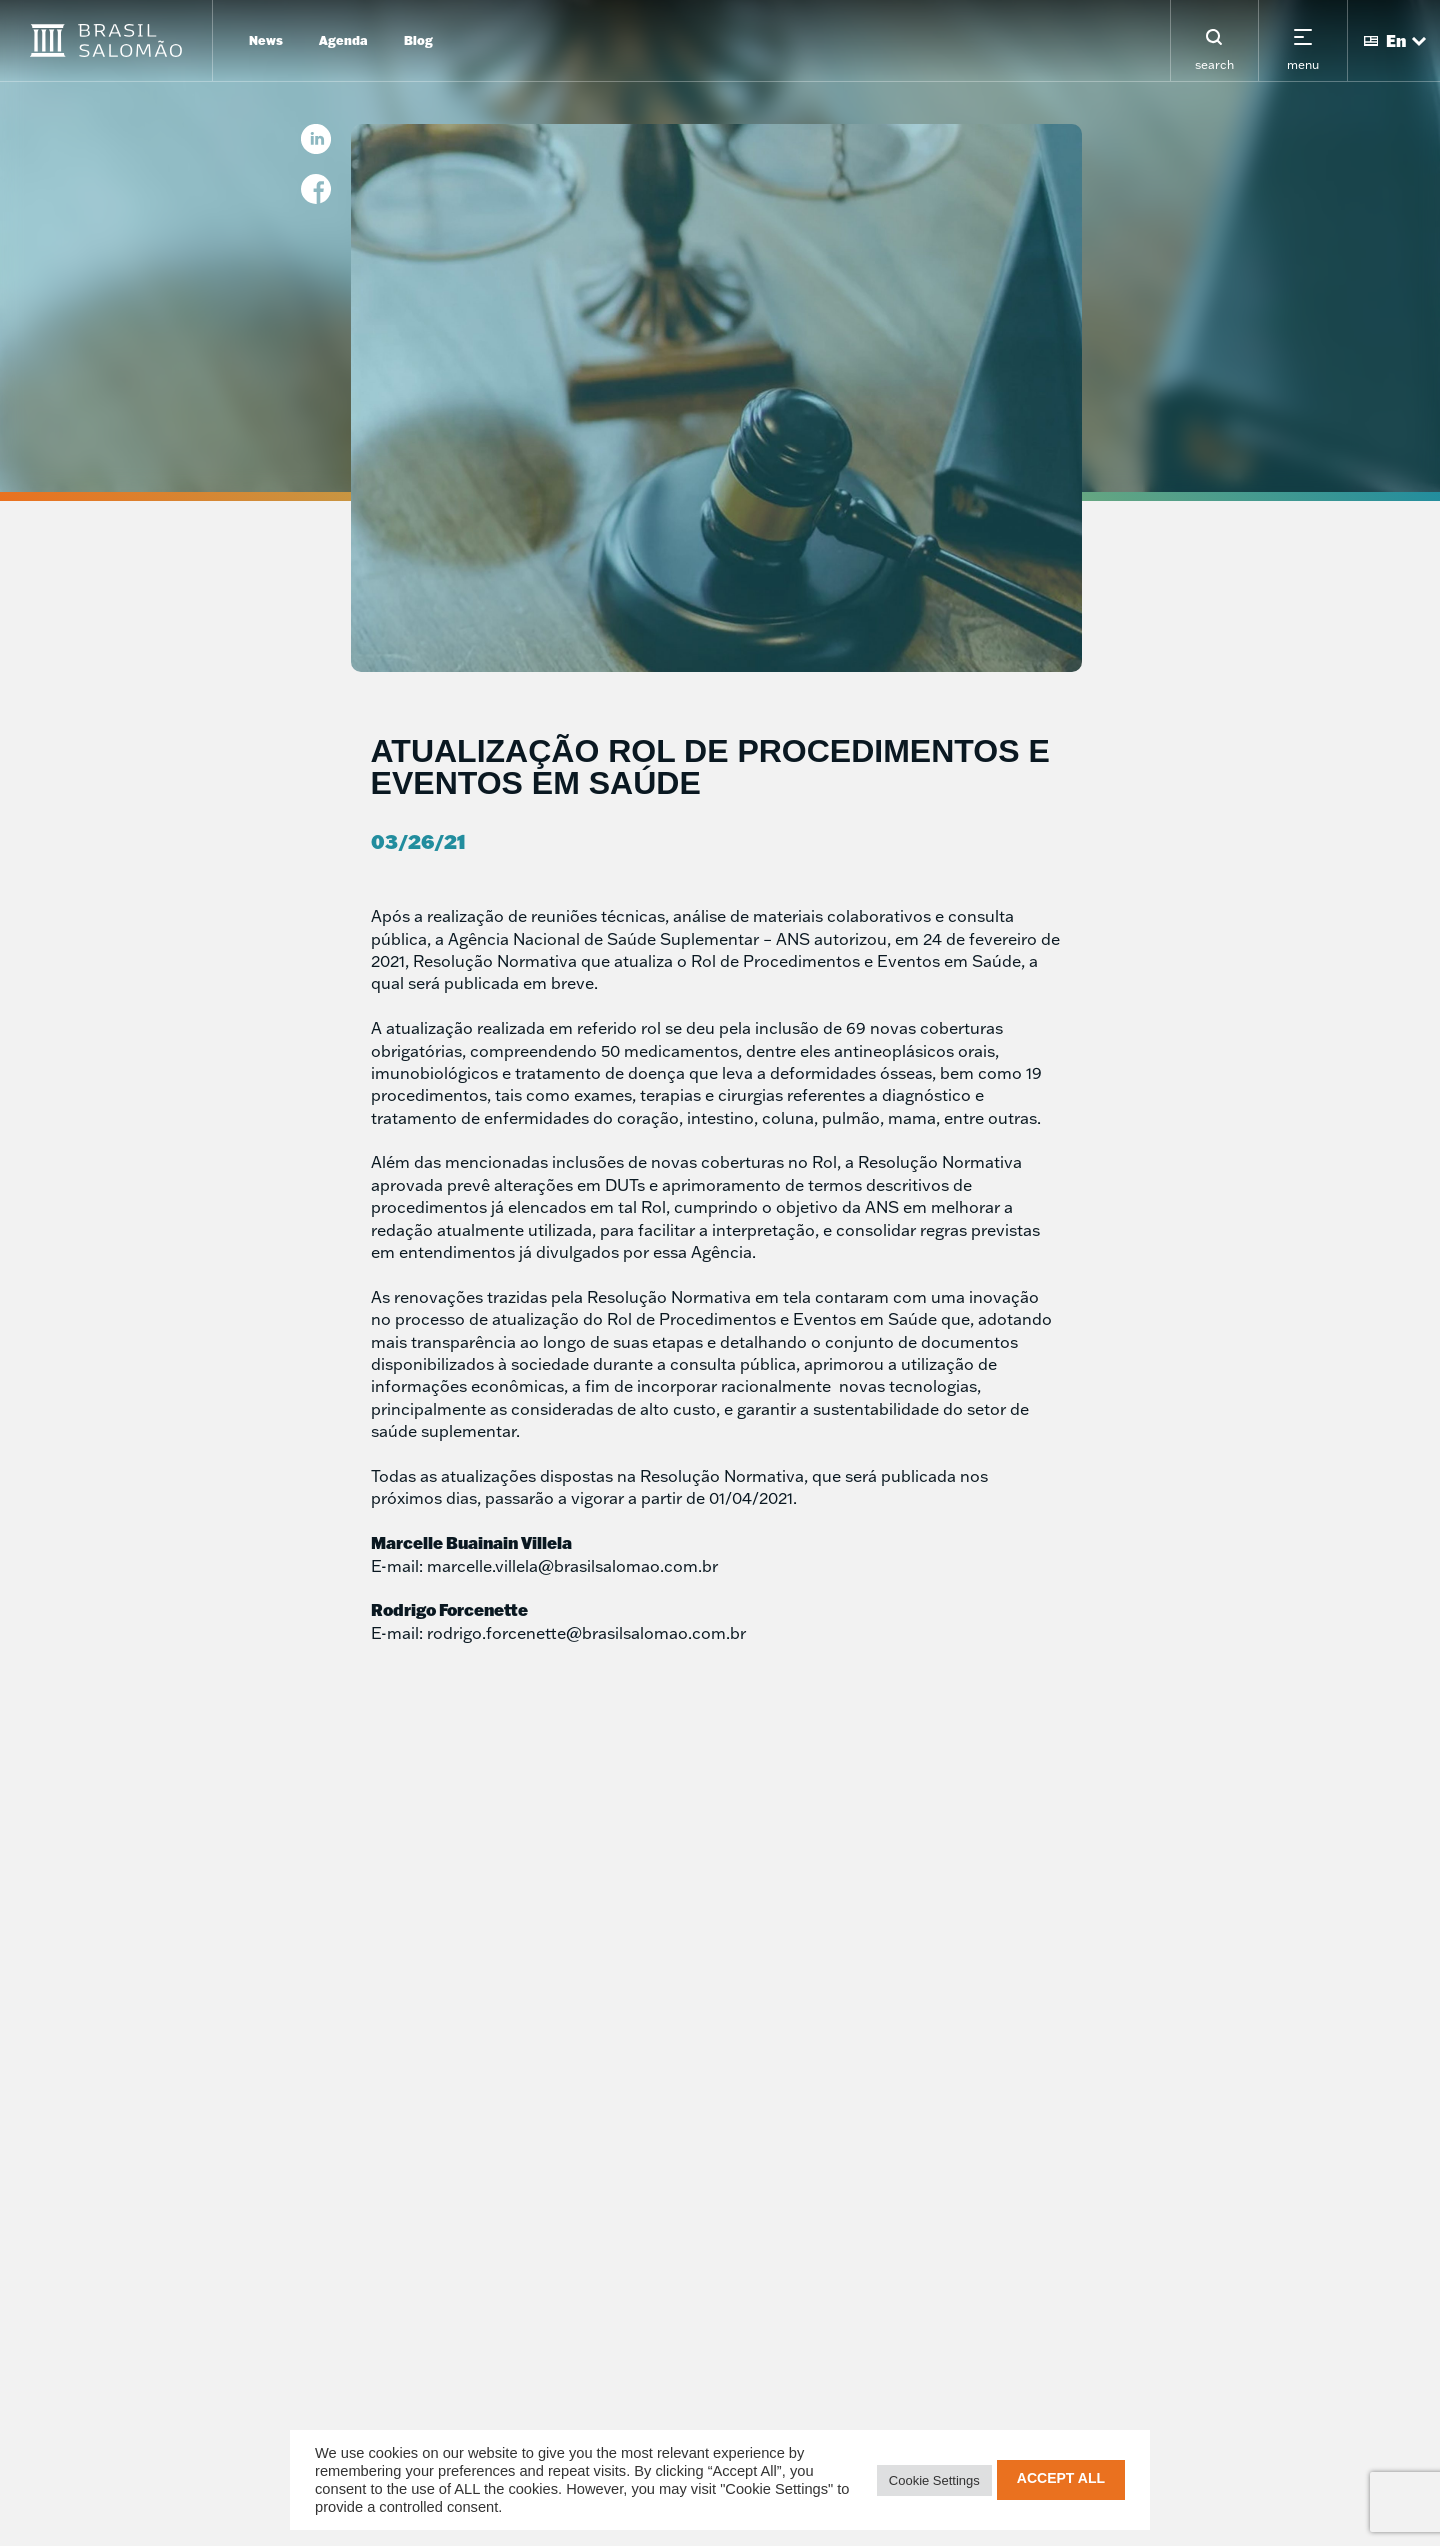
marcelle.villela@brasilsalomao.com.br (572, 1566)
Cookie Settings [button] (934, 2480)
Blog (418, 40)
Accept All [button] (1061, 2478)
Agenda (343, 40)
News (266, 40)
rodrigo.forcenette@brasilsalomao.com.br (586, 1633)
